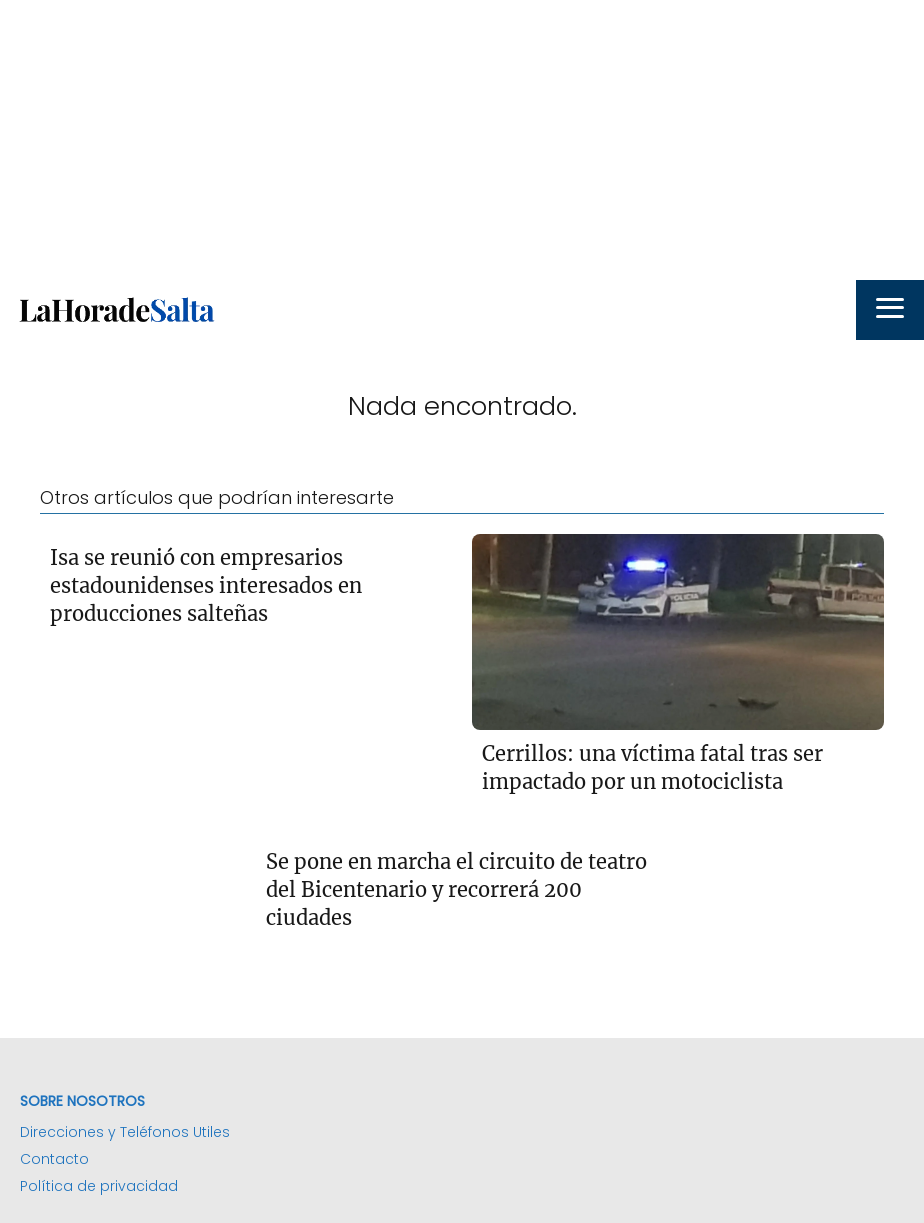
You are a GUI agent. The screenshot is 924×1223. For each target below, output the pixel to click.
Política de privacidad (99, 1186)
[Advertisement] (462, 140)
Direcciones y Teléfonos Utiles (125, 1132)
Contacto (54, 1159)
